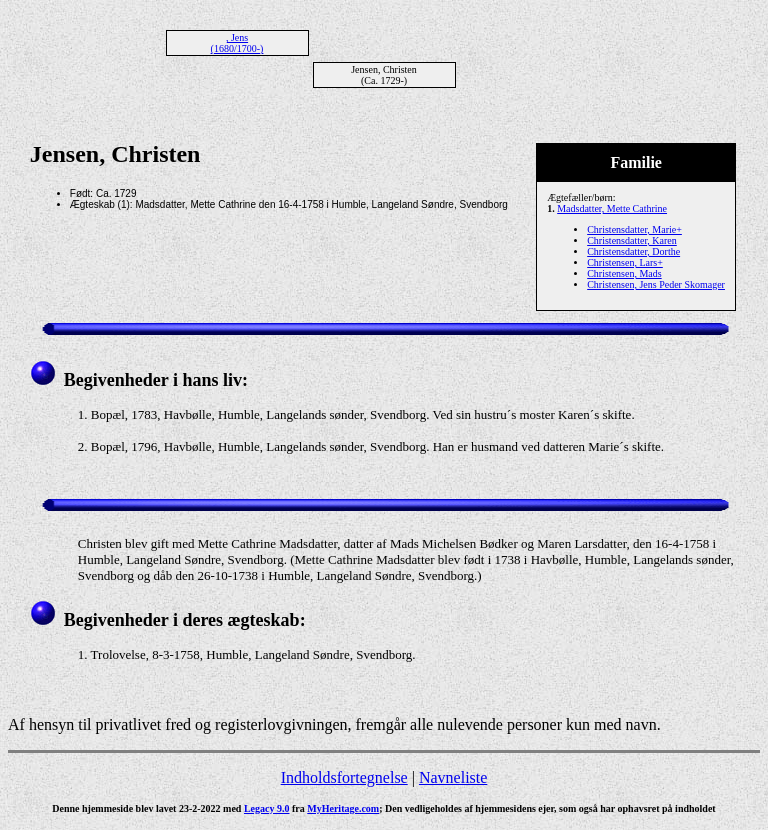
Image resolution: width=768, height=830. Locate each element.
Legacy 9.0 (267, 808)
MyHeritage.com (343, 808)
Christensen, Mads (624, 273)
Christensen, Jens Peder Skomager (656, 284)
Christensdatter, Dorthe (633, 251)
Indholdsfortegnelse (344, 777)
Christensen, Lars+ (625, 262)
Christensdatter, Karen (632, 240)
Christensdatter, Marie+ (634, 229)
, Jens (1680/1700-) (237, 43)
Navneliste (453, 777)
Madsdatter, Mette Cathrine (612, 208)
